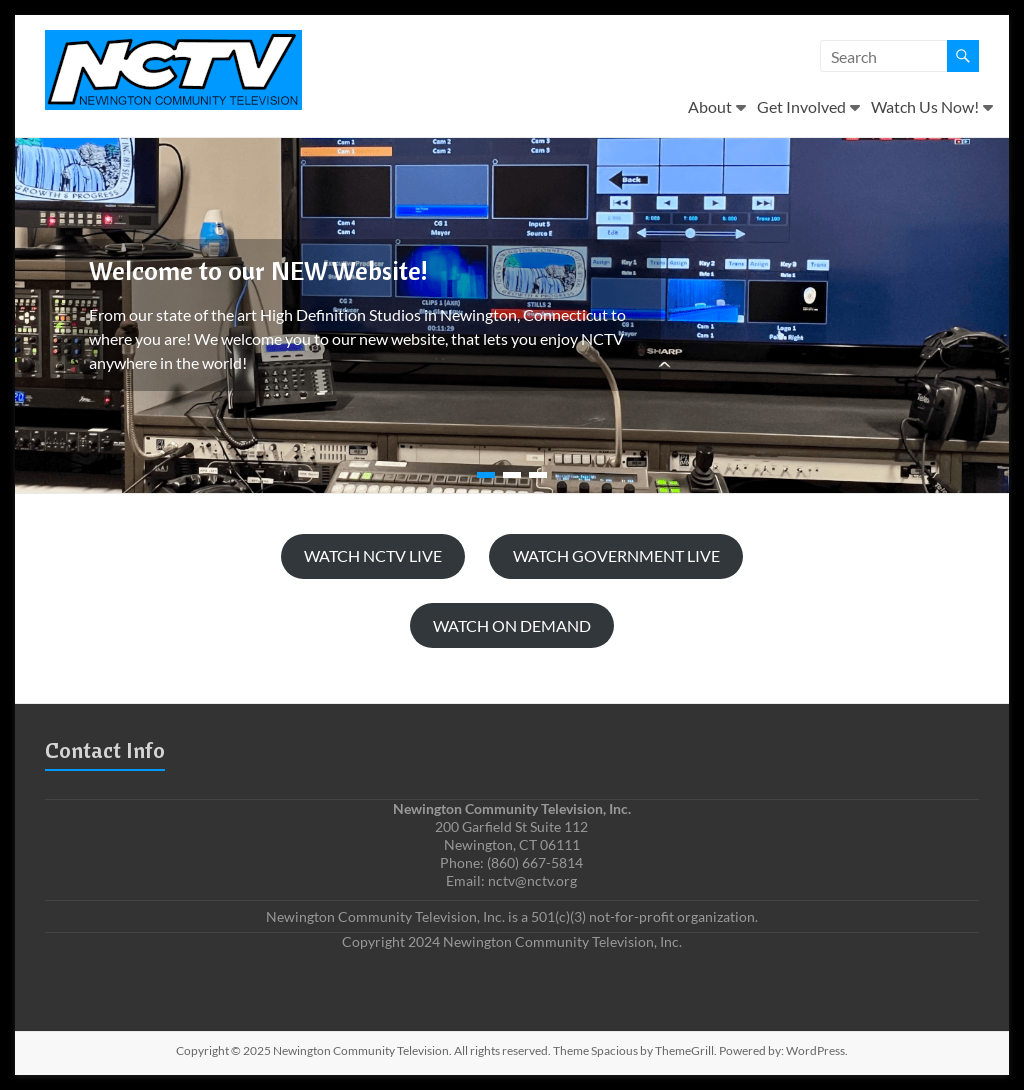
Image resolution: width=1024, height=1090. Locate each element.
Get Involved (801, 106)
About (710, 106)
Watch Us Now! (925, 106)
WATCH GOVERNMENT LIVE (616, 555)
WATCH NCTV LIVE (373, 555)
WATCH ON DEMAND (512, 625)
